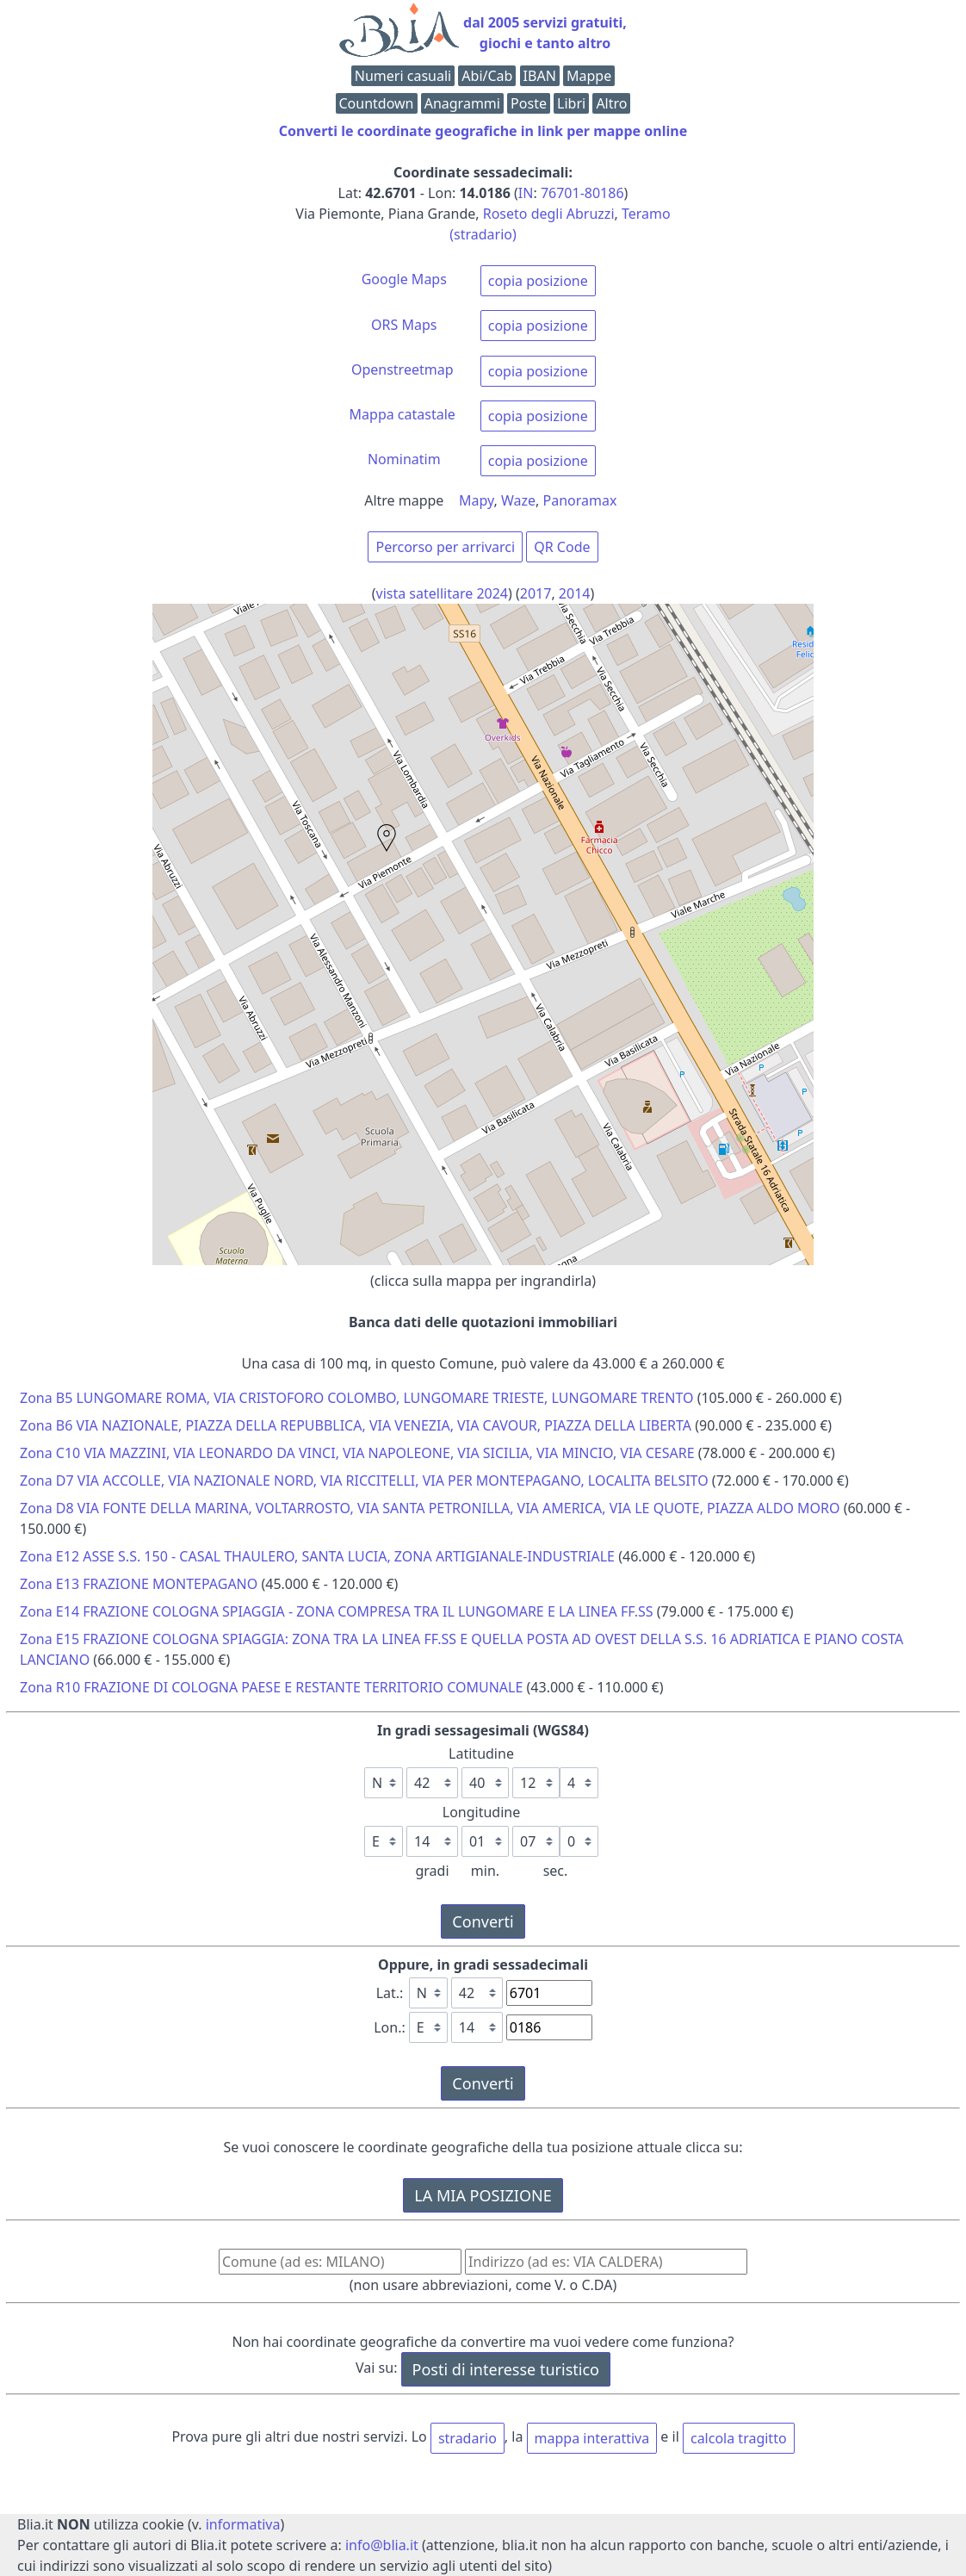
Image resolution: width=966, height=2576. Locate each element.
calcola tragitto (738, 2438)
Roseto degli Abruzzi (549, 213)
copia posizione (538, 280)
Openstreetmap (402, 369)
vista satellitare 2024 (442, 593)
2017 (536, 593)
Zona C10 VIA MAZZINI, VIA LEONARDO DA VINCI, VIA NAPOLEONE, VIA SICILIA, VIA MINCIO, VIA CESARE (357, 1452)
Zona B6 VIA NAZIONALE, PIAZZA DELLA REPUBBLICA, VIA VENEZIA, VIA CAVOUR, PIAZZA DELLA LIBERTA (355, 1425)
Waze (518, 500)
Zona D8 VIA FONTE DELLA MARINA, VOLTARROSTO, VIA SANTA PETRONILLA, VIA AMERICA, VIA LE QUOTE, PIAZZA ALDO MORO (430, 1508)
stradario (467, 2438)
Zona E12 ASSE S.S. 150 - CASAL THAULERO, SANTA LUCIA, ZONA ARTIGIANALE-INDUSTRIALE (317, 1556)
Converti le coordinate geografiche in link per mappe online (483, 130)
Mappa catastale (402, 414)
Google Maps (404, 279)
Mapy (476, 500)
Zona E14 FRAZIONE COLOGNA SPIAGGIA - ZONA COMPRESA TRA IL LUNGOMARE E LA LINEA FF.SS (336, 1611)
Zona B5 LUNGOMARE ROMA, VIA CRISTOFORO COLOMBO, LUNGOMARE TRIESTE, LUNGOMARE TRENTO (357, 1397)
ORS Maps (404, 324)
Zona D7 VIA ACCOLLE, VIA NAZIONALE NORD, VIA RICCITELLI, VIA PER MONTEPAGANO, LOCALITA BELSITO (364, 1480)
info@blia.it (381, 2545)
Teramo (646, 213)
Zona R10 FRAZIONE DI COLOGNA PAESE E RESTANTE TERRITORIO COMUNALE (271, 1687)
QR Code (562, 546)
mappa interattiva (592, 2438)
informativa (243, 2524)
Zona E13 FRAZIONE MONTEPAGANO (138, 1583)
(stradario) (483, 234)
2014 (575, 593)
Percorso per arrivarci (445, 546)
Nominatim (404, 459)
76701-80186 (582, 192)
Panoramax (580, 500)
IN (526, 192)
